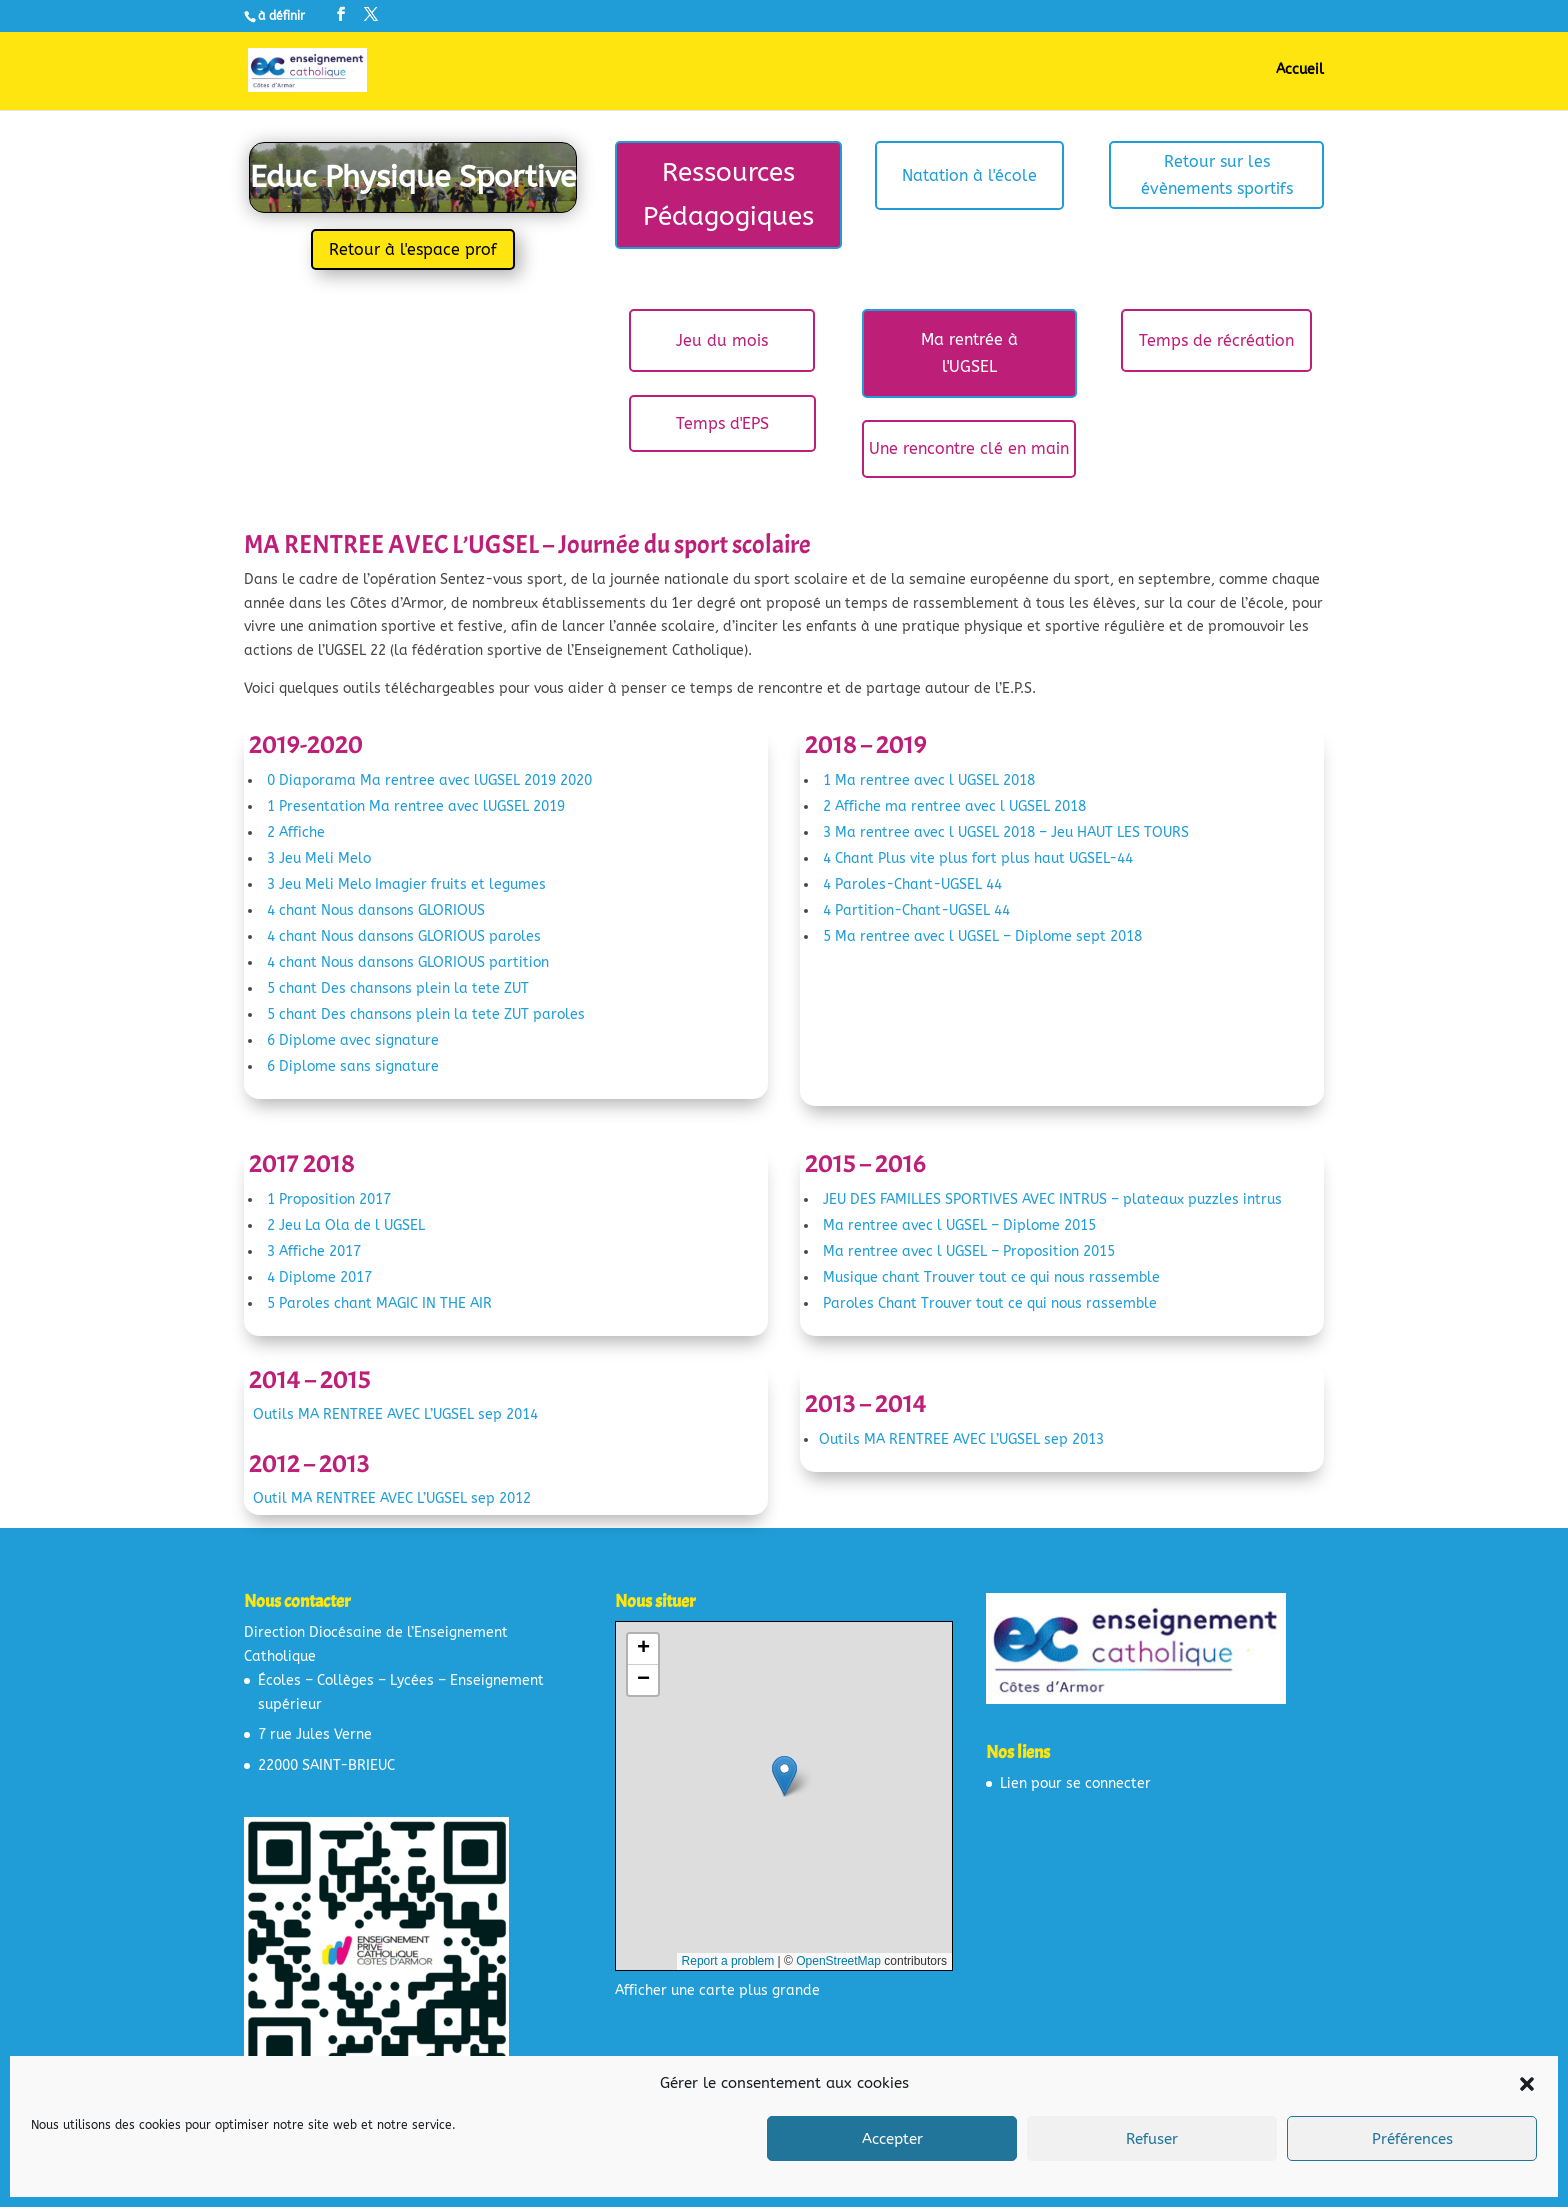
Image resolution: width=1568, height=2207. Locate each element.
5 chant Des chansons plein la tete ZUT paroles (426, 1014)
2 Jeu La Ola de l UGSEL (346, 1225)
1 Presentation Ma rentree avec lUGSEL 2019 (416, 806)
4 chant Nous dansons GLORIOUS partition (408, 962)
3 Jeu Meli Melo (319, 858)
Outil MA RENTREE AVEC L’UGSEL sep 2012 (392, 1498)
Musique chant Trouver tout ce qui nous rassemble (991, 1277)
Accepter (892, 2139)
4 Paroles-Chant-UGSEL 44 (912, 884)
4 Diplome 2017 (319, 1277)
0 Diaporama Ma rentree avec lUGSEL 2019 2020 (429, 780)
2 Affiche (296, 832)
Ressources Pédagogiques (728, 194)
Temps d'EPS (722, 423)
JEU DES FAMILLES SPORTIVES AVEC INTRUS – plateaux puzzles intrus (1052, 1199)
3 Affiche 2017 (314, 1251)
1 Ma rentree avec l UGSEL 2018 (929, 780)
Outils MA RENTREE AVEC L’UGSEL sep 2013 (961, 1439)
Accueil (1300, 70)
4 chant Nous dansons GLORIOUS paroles (404, 936)
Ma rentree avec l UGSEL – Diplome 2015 (959, 1225)
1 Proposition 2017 (329, 1199)
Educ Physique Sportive (413, 177)
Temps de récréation (1216, 340)
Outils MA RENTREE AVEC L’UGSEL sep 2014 (395, 1414)
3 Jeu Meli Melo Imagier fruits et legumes (406, 884)
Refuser (1152, 2139)
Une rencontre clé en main (969, 448)
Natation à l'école (969, 175)
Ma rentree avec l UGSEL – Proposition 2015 (969, 1251)
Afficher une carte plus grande (717, 1990)
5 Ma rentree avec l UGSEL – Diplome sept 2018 (982, 936)
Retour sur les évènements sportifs (1217, 175)
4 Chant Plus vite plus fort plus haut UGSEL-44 (978, 858)
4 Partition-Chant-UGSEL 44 (916, 910)
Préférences (1412, 2139)
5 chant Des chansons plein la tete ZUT (398, 988)
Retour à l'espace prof (413, 249)
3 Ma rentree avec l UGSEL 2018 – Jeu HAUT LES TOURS (1006, 832)
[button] (1527, 2084)
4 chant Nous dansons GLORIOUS (376, 910)
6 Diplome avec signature (353, 1040)
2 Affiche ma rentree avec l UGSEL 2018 (954, 806)
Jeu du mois (722, 340)
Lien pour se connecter (1075, 1783)
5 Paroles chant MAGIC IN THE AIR (379, 1303)
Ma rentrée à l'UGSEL (969, 353)
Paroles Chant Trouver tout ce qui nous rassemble (990, 1303)
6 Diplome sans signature (353, 1066)
